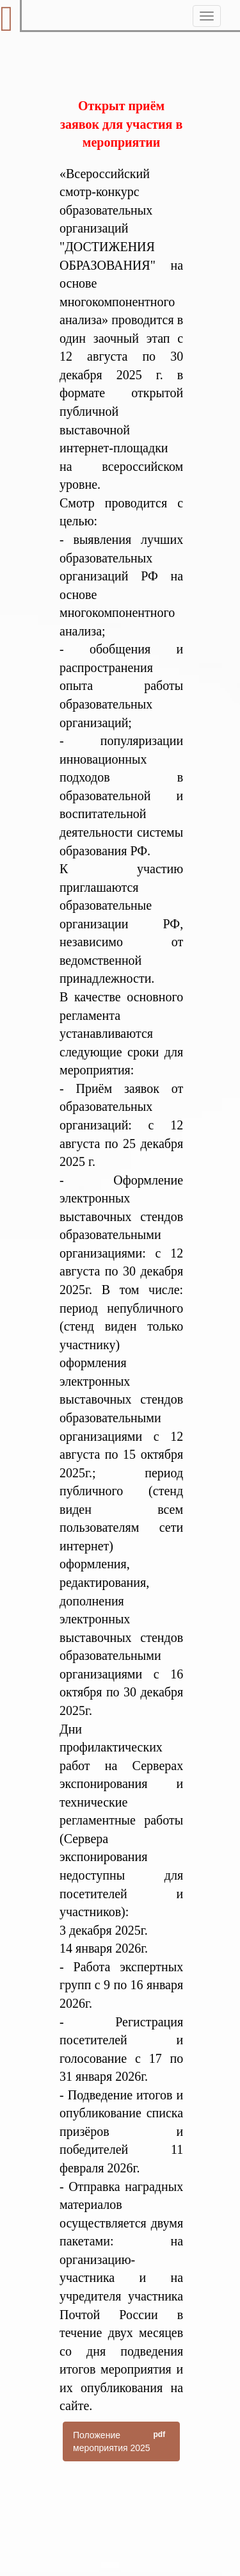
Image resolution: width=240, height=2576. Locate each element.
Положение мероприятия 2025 (121, 2441)
